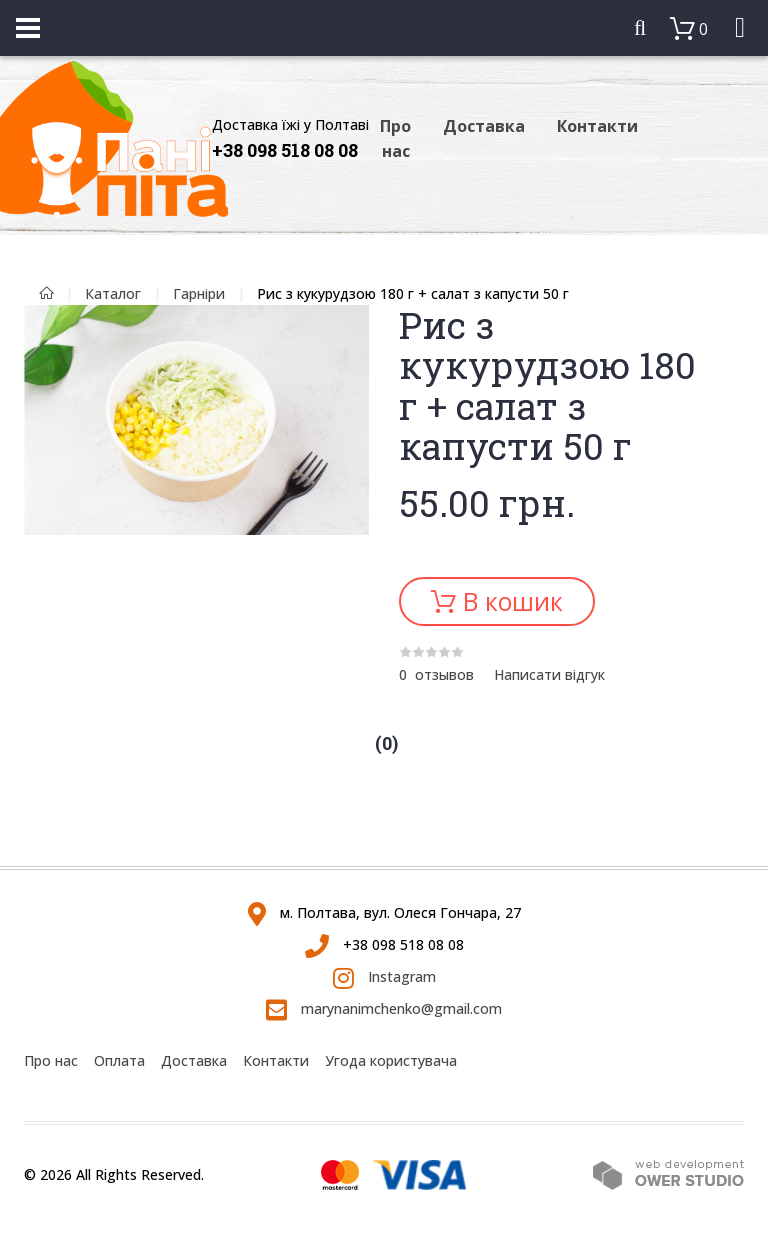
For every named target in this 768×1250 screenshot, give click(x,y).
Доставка (484, 126)
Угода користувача (391, 1060)
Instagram (384, 976)
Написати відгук (549, 674)
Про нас (395, 138)
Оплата (119, 1060)
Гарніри (199, 293)
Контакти (597, 126)
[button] (351, 323)
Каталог (113, 293)
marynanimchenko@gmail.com (384, 1008)
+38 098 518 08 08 (285, 150)
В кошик (509, 601)
